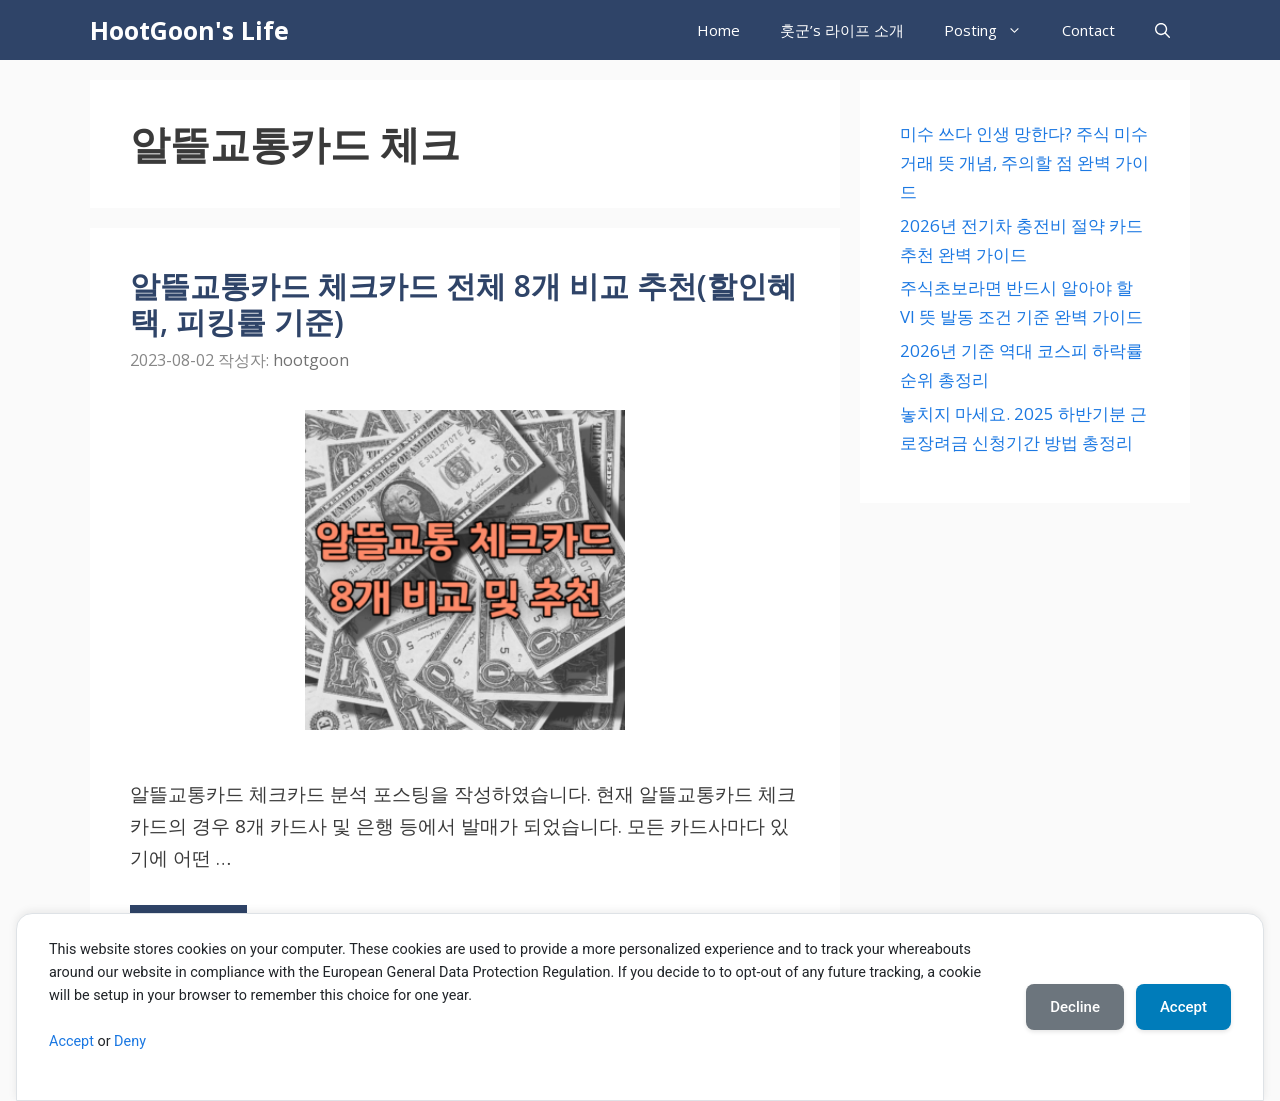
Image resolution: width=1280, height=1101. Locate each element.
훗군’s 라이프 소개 (842, 30)
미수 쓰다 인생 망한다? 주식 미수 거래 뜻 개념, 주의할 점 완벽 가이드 (1024, 162)
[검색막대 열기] (1162, 30)
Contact (1088, 30)
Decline (1075, 1007)
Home (718, 30)
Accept (71, 1041)
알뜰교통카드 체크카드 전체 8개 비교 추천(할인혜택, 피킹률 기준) (463, 303)
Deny (130, 1041)
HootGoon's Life (189, 30)
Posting (993, 30)
